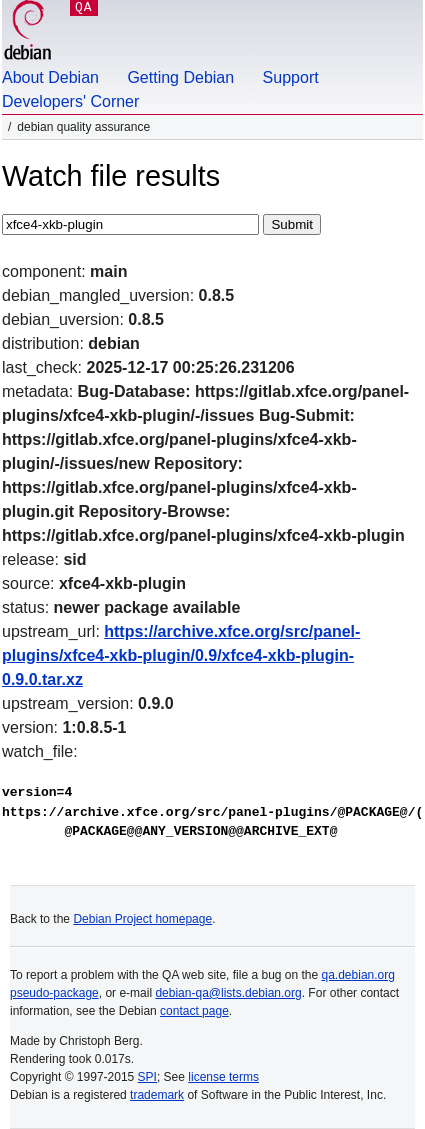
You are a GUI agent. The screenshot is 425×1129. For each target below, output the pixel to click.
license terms (223, 1077)
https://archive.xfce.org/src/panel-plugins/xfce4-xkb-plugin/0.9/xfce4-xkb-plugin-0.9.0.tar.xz (181, 655)
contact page (194, 1011)
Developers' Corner (70, 101)
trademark (157, 1095)
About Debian (50, 77)
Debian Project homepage (142, 919)
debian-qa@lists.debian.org (228, 993)
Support (291, 77)
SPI (147, 1077)
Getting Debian (180, 77)
